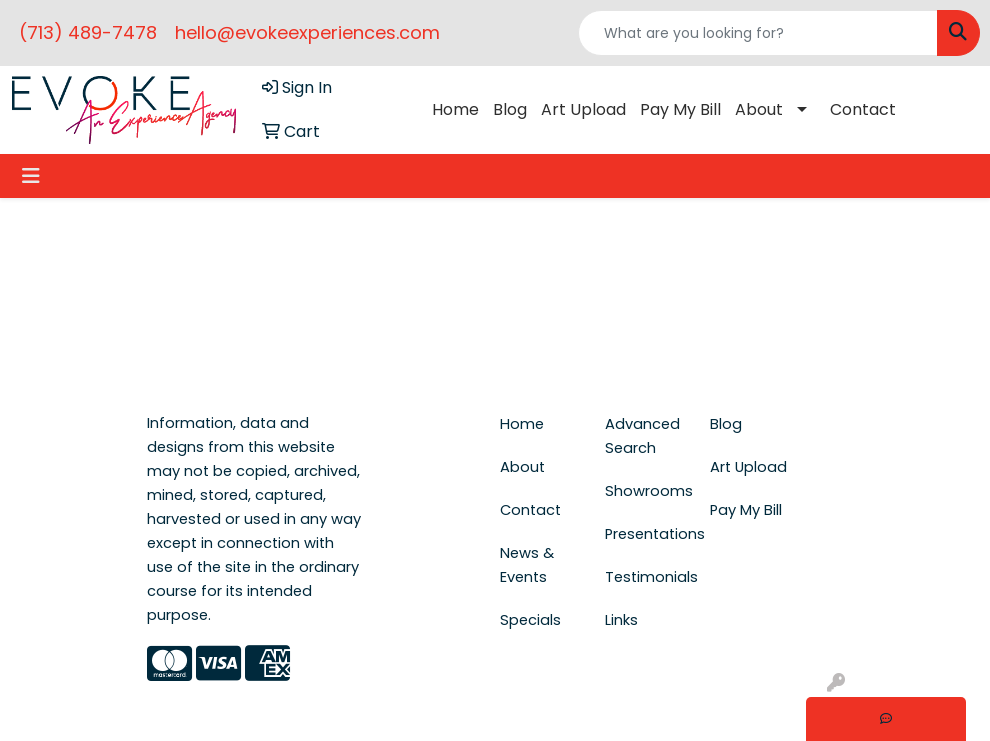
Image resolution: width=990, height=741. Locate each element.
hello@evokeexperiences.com (307, 32)
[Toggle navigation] (31, 176)
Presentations (645, 534)
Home (455, 109)
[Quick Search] (758, 33)
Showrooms (645, 491)
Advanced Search (642, 436)
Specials (530, 620)
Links (621, 620)
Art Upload (583, 109)
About (759, 109)
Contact (863, 109)
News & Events (527, 565)
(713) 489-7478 (88, 32)
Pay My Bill (680, 109)
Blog (510, 109)
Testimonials (645, 577)
